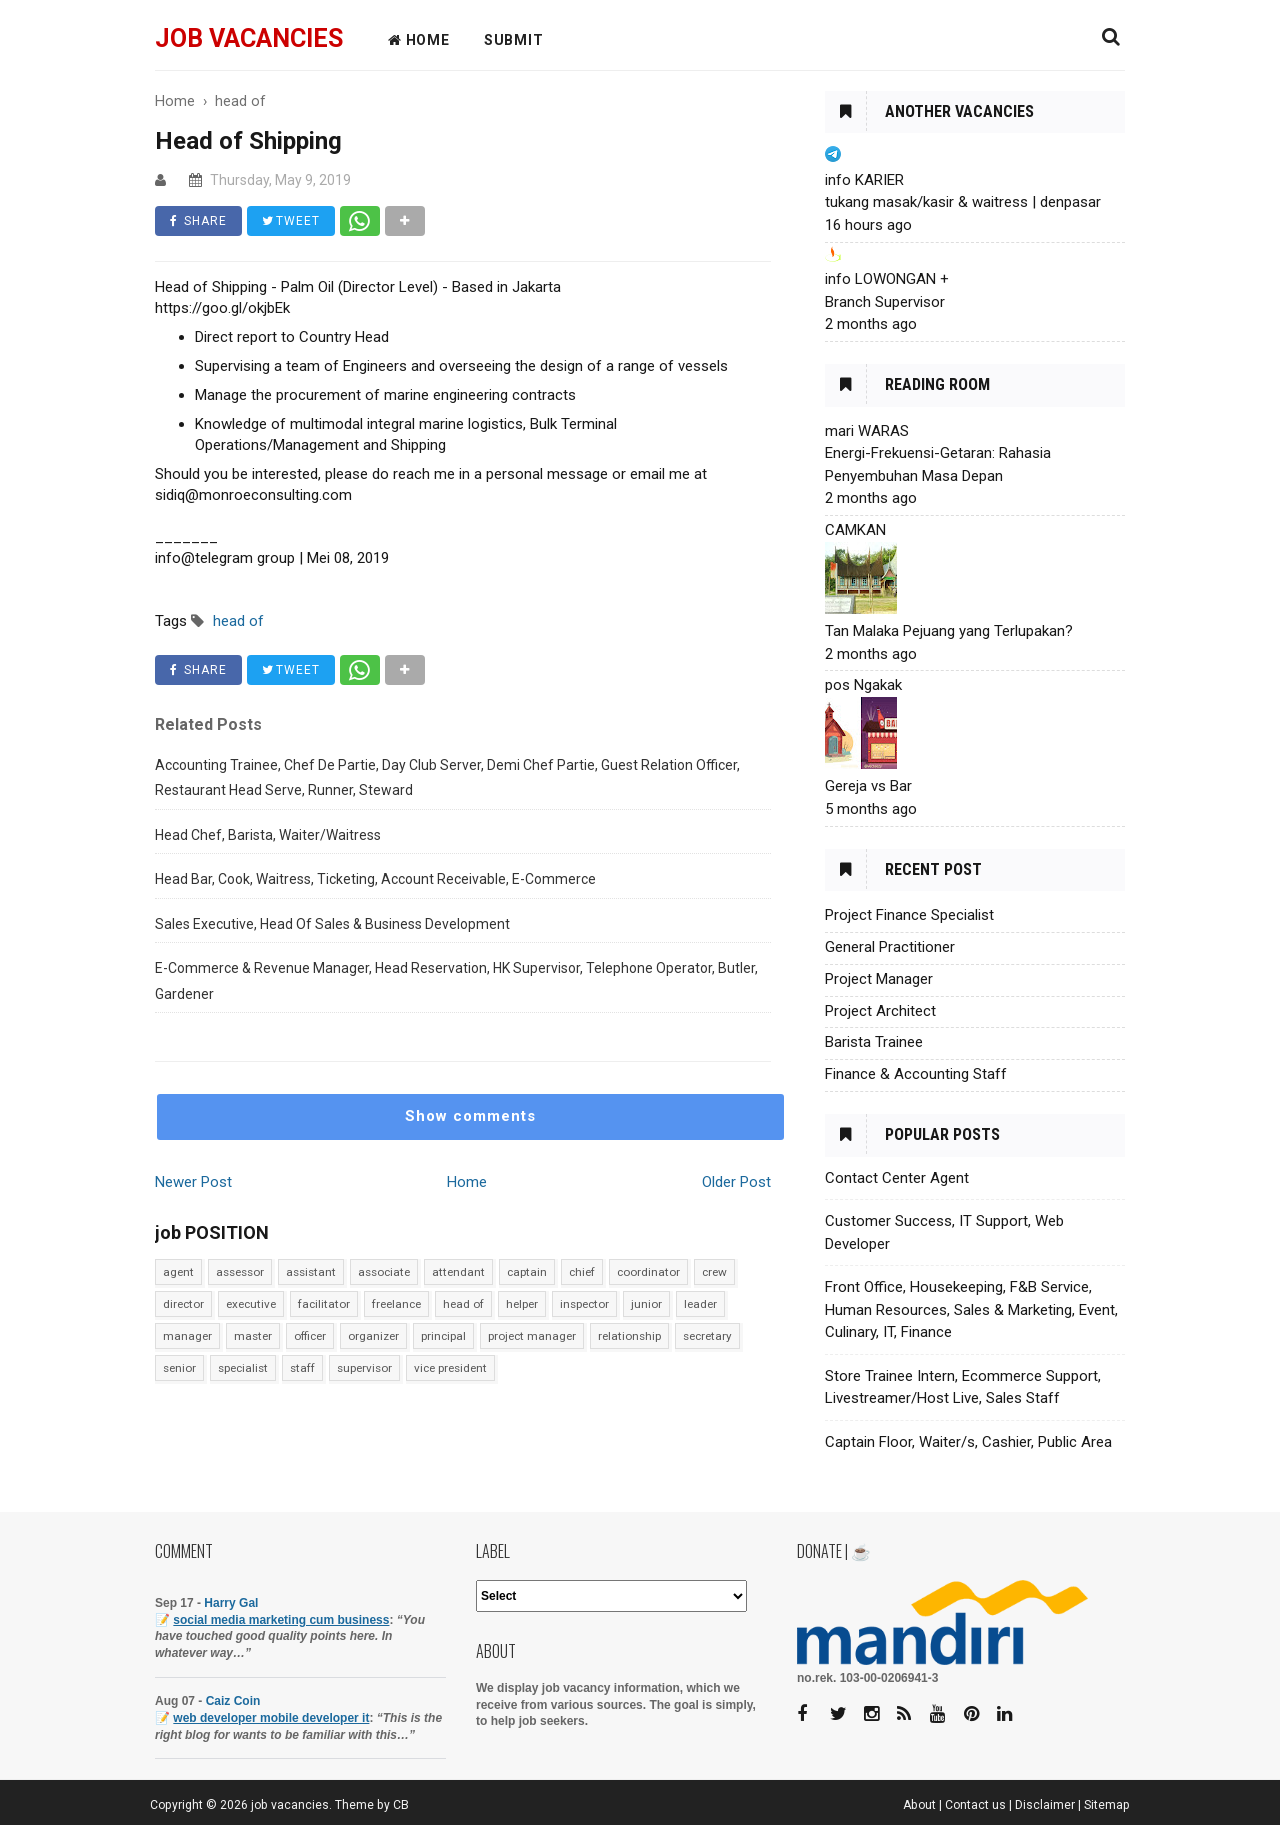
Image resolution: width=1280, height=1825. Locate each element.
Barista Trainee (874, 1042)
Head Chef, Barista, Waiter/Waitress (268, 835)
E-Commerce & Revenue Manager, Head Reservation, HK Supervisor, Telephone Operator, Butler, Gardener (456, 981)
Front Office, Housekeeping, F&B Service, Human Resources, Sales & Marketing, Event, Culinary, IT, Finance (971, 1309)
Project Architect (880, 1011)
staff (302, 1368)
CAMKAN (855, 530)
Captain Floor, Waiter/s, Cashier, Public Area (968, 1442)
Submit (514, 40)
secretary (707, 1336)
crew (714, 1272)
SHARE (198, 221)
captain (527, 1272)
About (919, 1805)
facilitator (324, 1304)
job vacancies (249, 38)
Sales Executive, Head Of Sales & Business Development (332, 924)
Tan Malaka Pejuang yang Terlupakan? (949, 631)
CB (401, 1805)
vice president (450, 1368)
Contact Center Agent (897, 1178)
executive (251, 1304)
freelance (396, 1304)
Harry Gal (231, 1603)
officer (310, 1336)
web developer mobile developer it (271, 1718)
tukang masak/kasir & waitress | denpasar (963, 202)
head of (463, 1304)
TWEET (291, 221)
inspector (584, 1304)
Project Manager (879, 979)
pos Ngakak (863, 685)
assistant (311, 1272)
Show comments (470, 1116)
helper (522, 1304)
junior (646, 1304)
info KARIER (864, 180)
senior (179, 1368)
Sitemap (1107, 1805)
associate (384, 1272)
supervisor (364, 1368)
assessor (240, 1272)
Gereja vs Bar (868, 786)
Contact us (975, 1805)
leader (700, 1304)
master (253, 1336)
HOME (419, 40)
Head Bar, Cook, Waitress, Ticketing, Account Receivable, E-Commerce (375, 879)
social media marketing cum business (281, 1620)
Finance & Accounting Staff (916, 1074)
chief (582, 1272)
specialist (243, 1368)
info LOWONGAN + (887, 279)
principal (443, 1336)
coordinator (648, 1272)
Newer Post (193, 1182)
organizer (373, 1336)
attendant (458, 1272)
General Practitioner (890, 947)
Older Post (736, 1182)
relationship (629, 1336)
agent (178, 1272)
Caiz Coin (233, 1701)
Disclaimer (1045, 1805)
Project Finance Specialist (909, 915)
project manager (532, 1336)
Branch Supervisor (885, 302)
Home (467, 1182)
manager (187, 1336)
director (183, 1304)
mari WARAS (867, 431)
